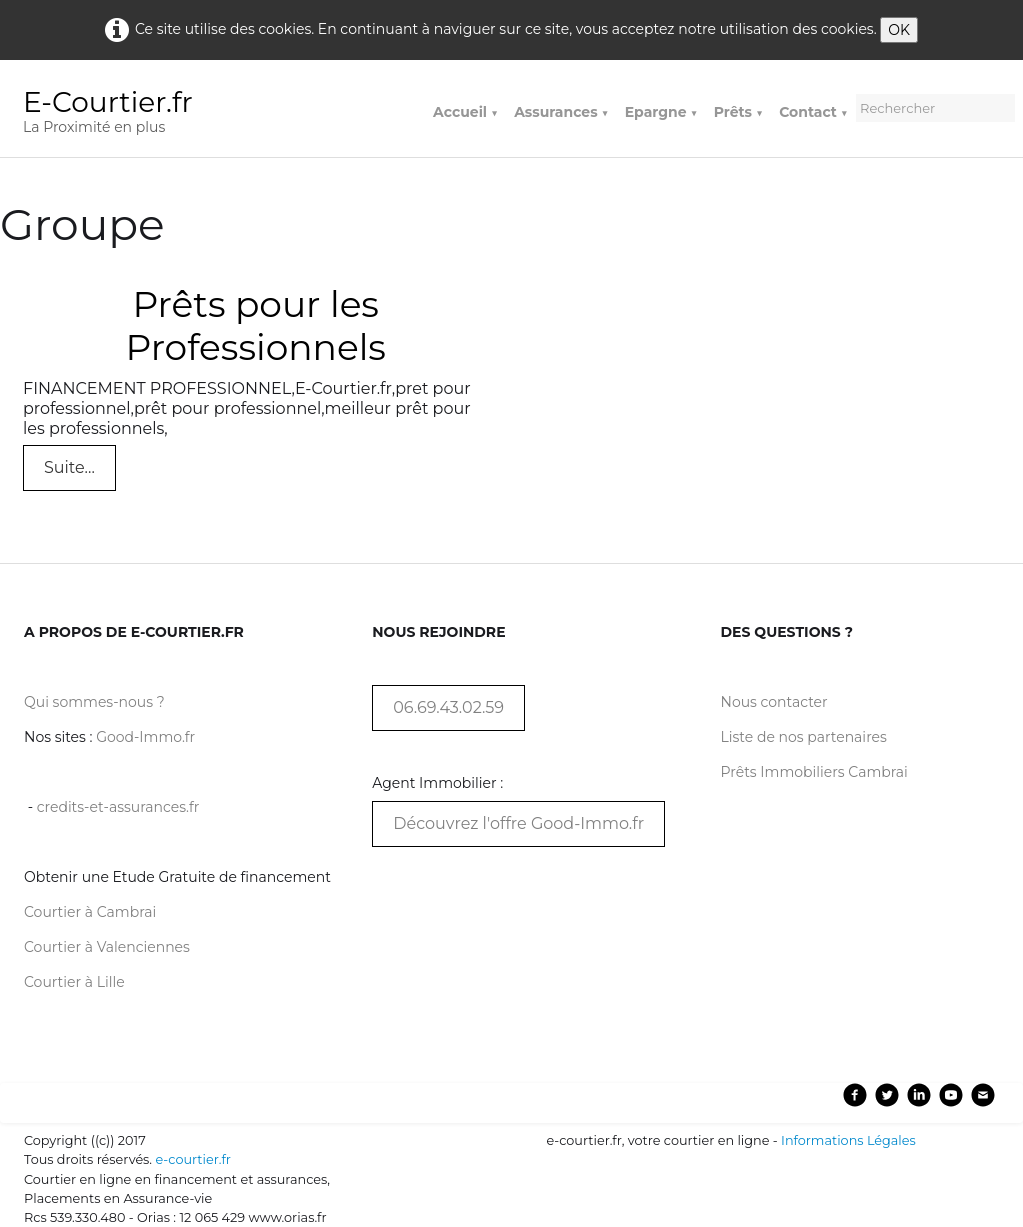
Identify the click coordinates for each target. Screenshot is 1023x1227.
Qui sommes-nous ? (94, 702)
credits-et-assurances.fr (118, 807)
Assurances (561, 112)
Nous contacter (774, 702)
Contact (813, 112)
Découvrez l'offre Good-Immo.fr (518, 823)
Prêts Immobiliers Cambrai (814, 772)
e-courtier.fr (192, 1159)
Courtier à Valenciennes (107, 947)
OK (899, 30)
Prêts (738, 112)
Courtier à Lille (74, 982)
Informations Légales (848, 1140)
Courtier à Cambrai (90, 912)
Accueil (465, 112)
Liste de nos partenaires (804, 737)
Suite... (69, 467)
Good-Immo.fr (145, 737)
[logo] (116, 114)
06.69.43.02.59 (448, 707)
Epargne (661, 112)
